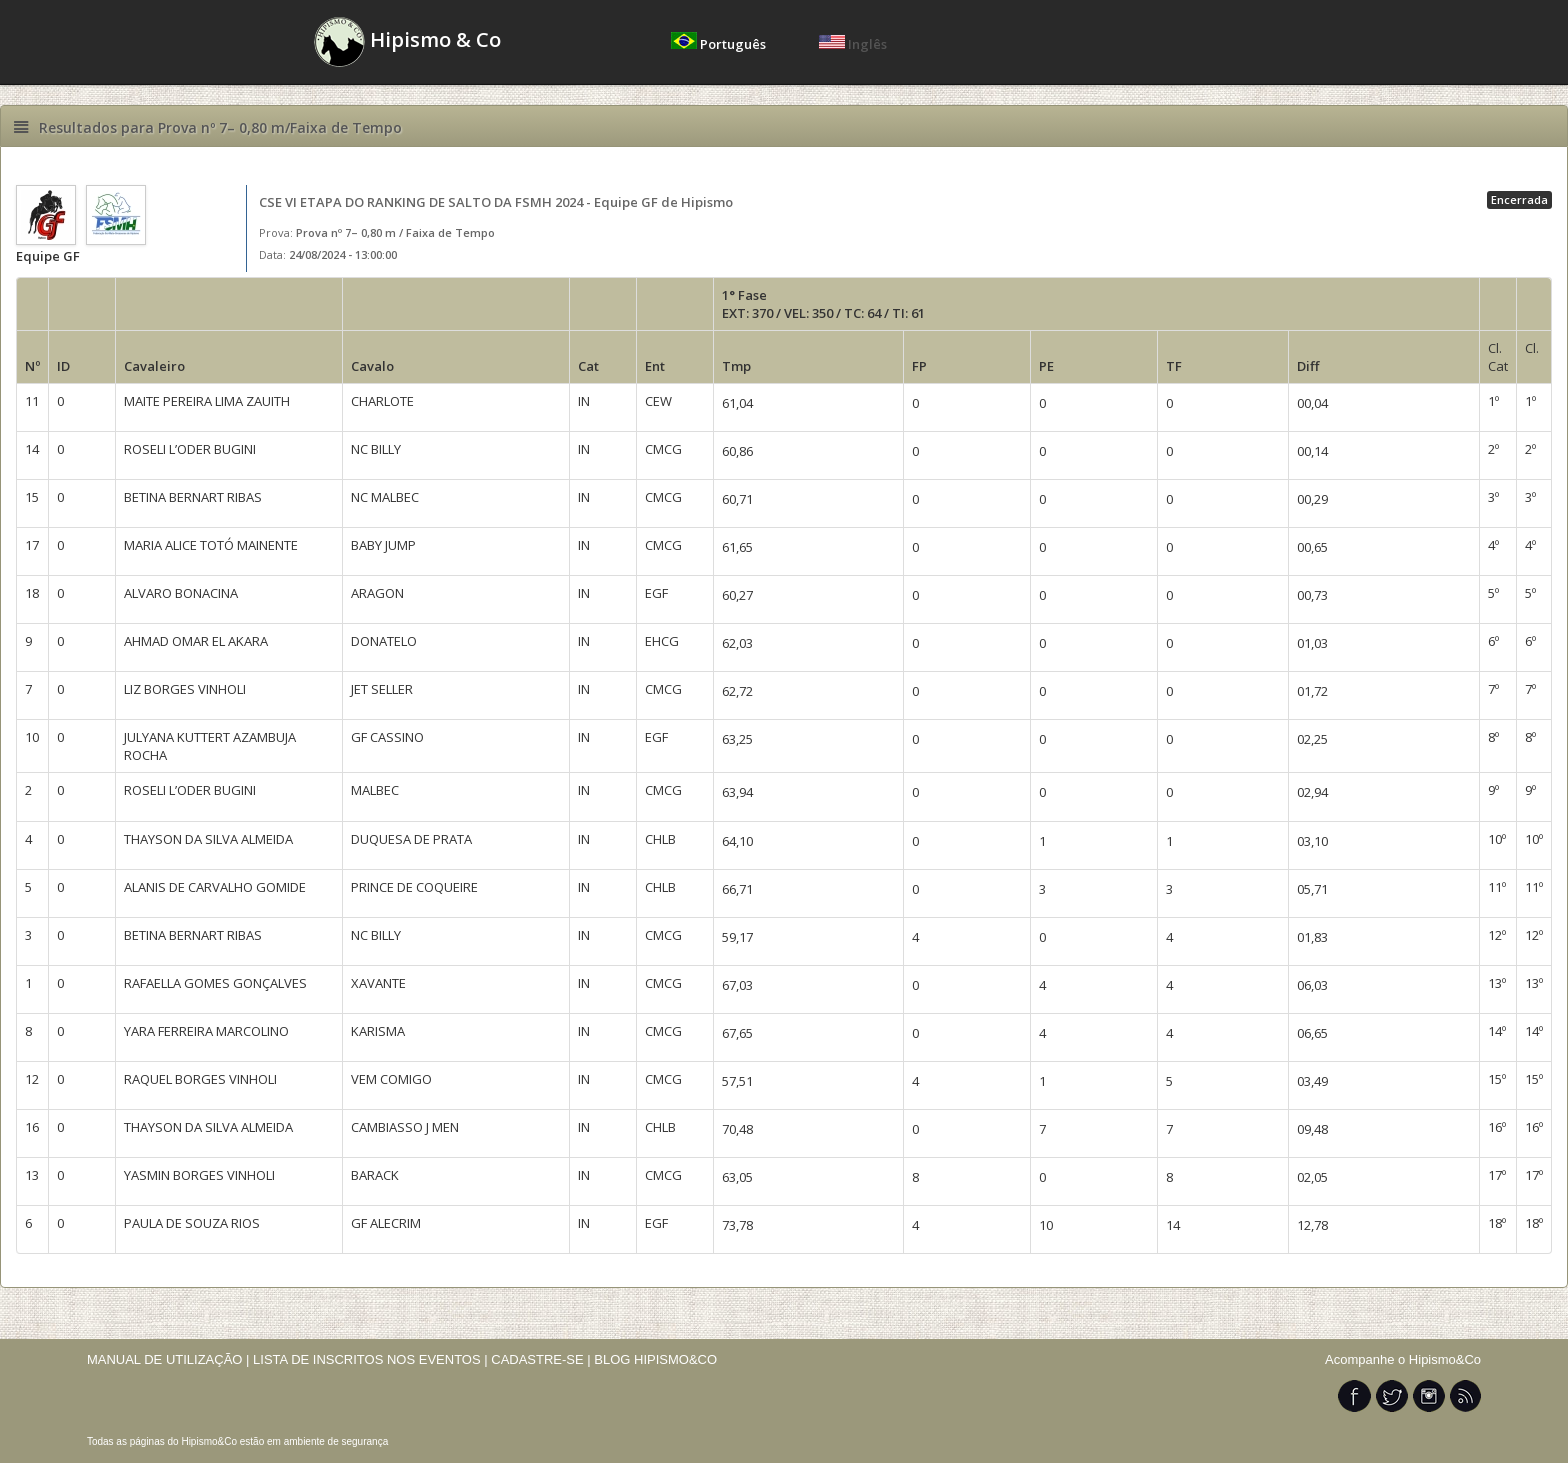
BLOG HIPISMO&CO (655, 1359)
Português (720, 44)
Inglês (853, 44)
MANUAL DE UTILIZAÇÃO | (168, 1359)
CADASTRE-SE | (542, 1359)
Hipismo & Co (407, 42)
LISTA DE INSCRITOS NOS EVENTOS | (370, 1359)
